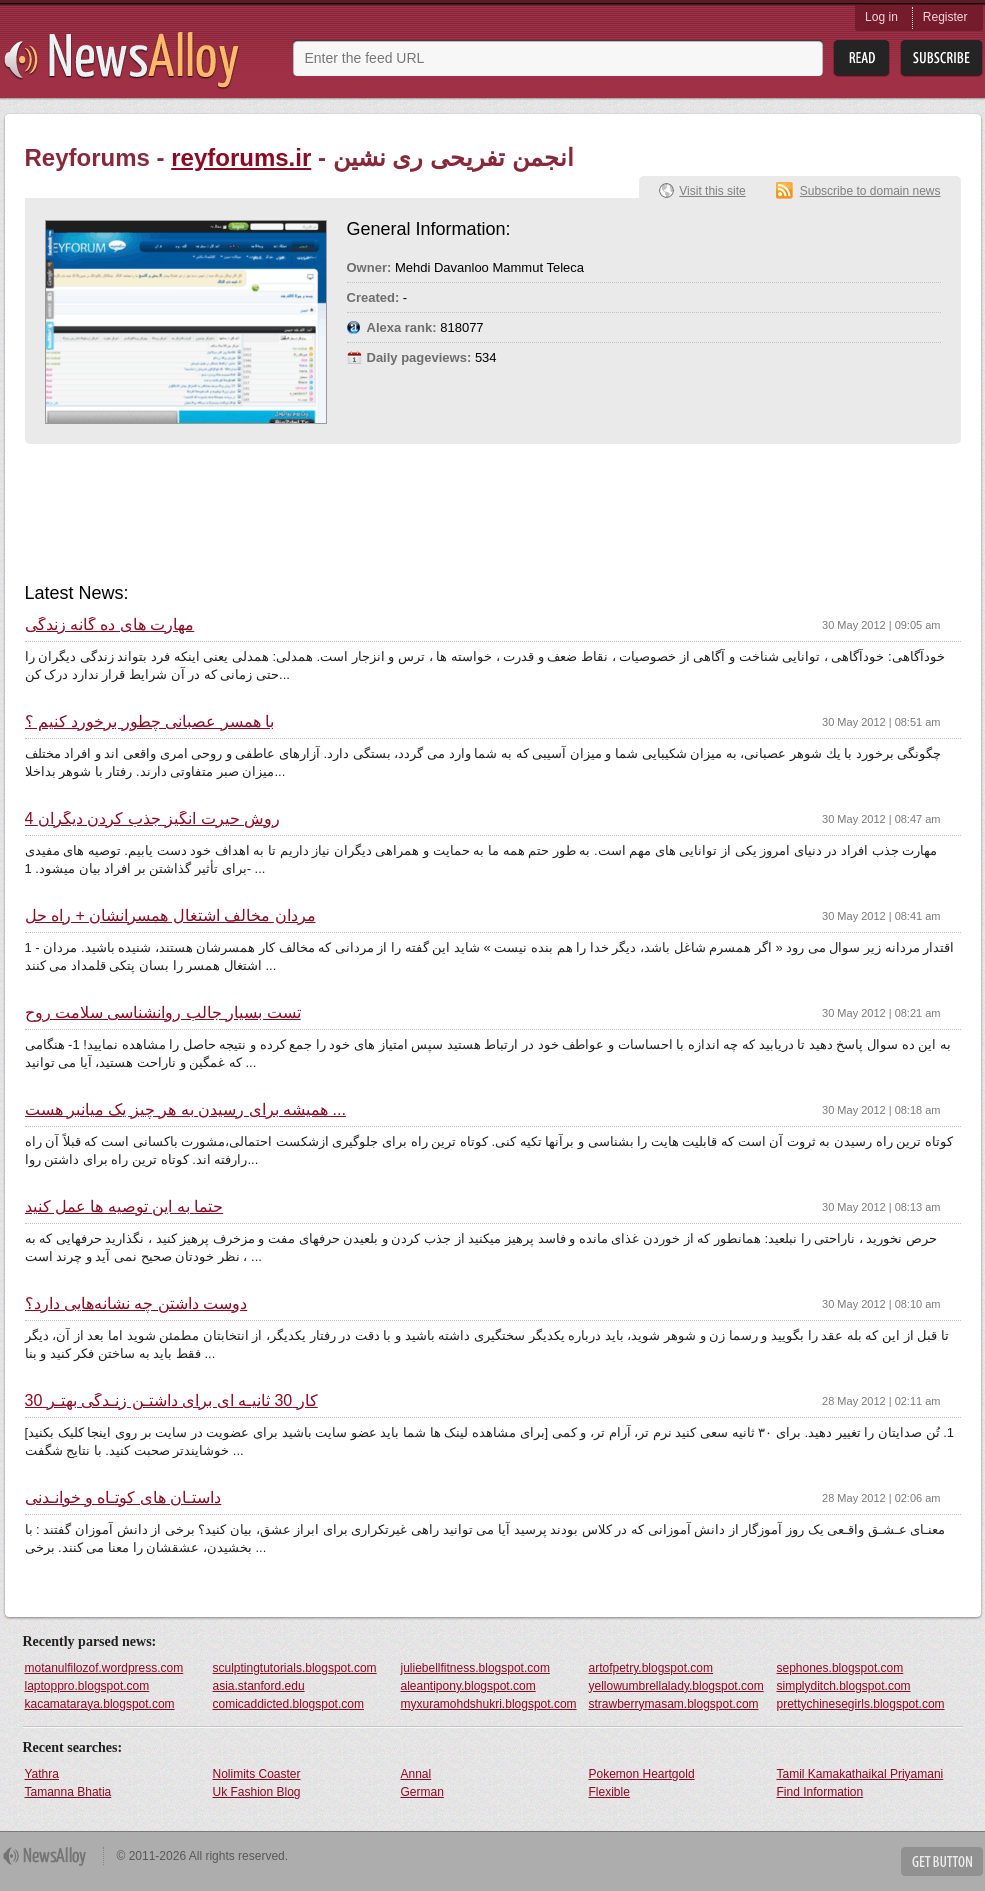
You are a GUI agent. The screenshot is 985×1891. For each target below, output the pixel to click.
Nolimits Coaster (257, 1774)
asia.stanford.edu (259, 1686)
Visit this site (712, 191)
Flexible (609, 1792)
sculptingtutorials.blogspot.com (295, 1668)
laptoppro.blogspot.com (87, 1686)
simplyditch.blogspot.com (844, 1686)
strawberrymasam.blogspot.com (674, 1704)
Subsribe (941, 58)
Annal (416, 1774)
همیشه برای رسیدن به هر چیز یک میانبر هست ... (185, 1110)
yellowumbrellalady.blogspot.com (676, 1686)
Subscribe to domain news (870, 191)
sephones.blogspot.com (840, 1668)
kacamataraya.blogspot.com (100, 1704)
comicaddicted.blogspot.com (288, 1704)
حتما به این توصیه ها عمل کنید (124, 1207)
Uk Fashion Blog (257, 1792)
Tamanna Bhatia (68, 1792)
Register (945, 17)
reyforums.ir (241, 157)
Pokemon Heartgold (642, 1774)
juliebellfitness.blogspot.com (475, 1668)
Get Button (942, 1861)
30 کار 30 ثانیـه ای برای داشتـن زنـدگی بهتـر (171, 1401)
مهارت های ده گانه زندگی (110, 625)
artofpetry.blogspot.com (651, 1668)
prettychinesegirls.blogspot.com (861, 1704)
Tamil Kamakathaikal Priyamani (860, 1774)
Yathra (42, 1774)
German (422, 1792)
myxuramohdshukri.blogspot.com (489, 1704)
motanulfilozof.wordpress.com (104, 1668)
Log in (881, 17)
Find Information (820, 1792)
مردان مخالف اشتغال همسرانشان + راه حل (170, 916)
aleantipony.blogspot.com (468, 1686)
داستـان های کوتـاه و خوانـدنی (123, 1498)
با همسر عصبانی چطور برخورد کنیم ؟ (150, 722)
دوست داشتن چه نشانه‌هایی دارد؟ (136, 1304)
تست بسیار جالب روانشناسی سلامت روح (163, 1013)
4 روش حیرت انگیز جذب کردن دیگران (153, 819)
